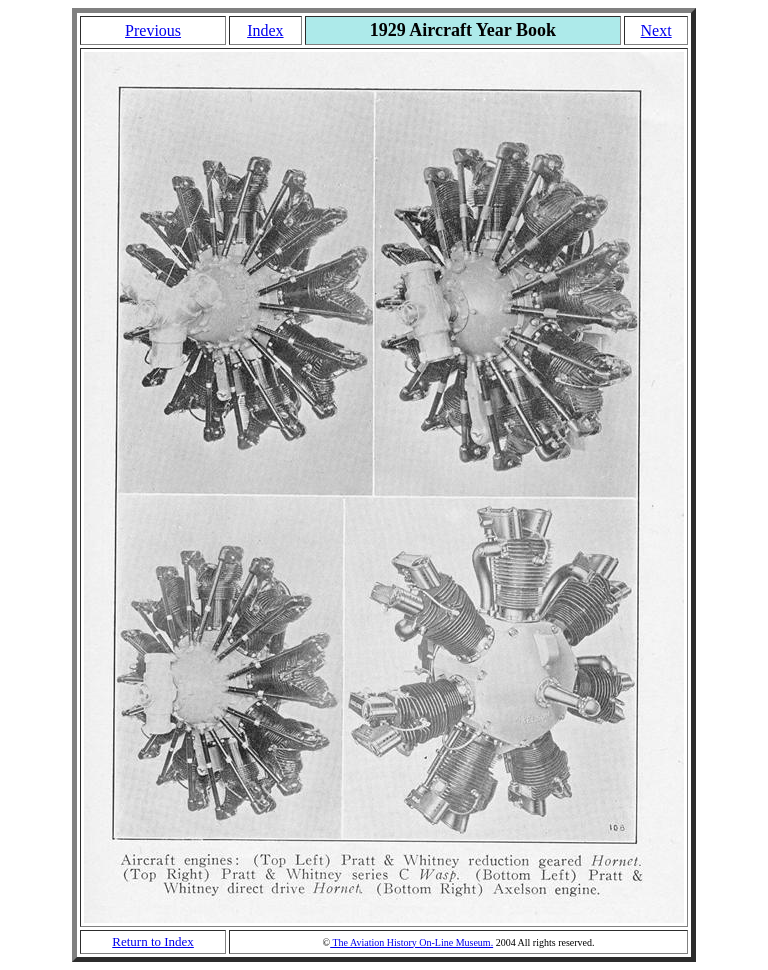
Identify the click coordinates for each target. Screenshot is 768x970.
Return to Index (153, 941)
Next (656, 30)
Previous (153, 30)
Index (265, 30)
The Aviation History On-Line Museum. (411, 942)
